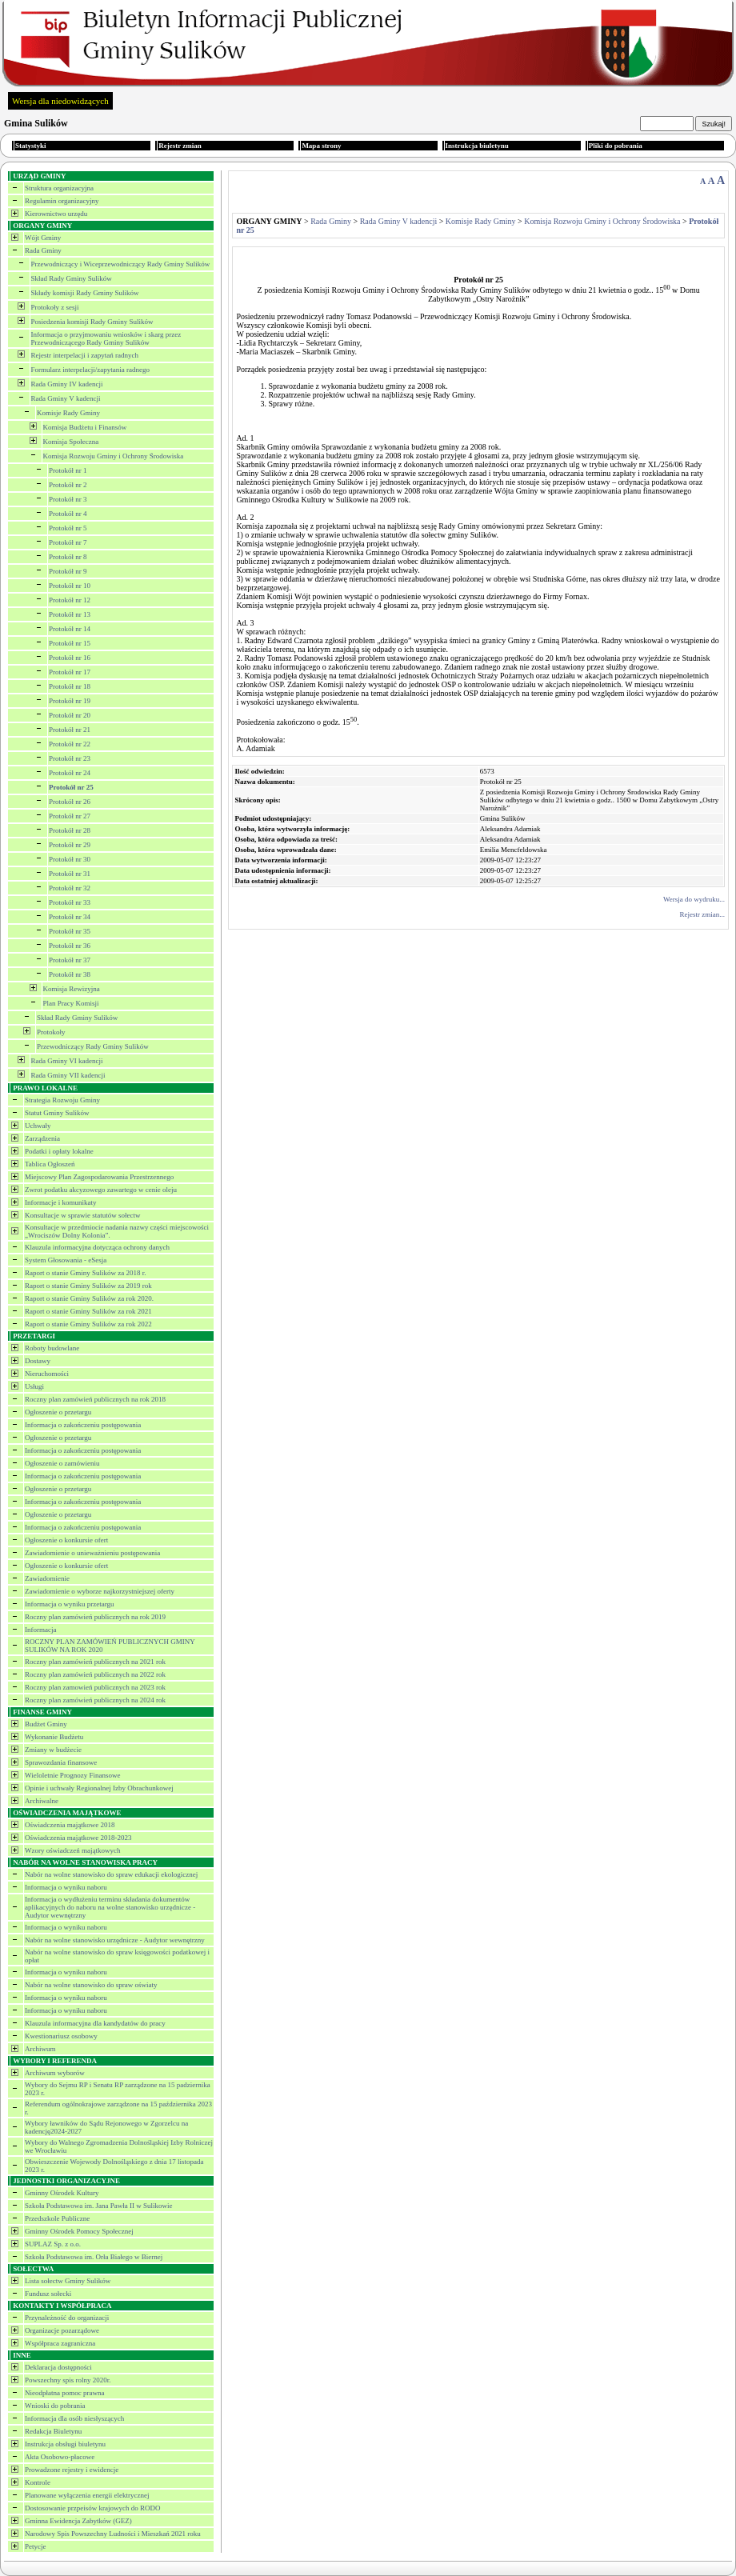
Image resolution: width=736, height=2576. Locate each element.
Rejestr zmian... (702, 914)
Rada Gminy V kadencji (66, 398)
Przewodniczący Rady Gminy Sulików (93, 1046)
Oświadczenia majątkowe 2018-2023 (78, 1838)
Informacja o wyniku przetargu (69, 1604)
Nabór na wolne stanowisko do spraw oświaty (91, 1985)
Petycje (35, 2546)
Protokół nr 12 (69, 600)
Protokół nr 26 (69, 802)
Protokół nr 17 (69, 672)
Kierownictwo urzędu (56, 214)
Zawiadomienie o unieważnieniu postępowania (92, 1553)
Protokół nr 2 (68, 485)
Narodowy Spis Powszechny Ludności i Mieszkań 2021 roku (113, 2534)
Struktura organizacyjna (59, 188)
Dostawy (37, 1361)
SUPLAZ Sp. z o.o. (53, 2244)
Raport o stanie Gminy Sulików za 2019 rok (88, 1286)
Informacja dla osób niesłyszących (74, 2418)
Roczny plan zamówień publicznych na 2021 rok (95, 1662)
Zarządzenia (42, 1138)
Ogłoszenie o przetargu (58, 1412)
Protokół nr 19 (69, 701)
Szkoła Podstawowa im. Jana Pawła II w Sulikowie (98, 2206)
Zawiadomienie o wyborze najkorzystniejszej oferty (99, 1591)
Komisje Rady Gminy (68, 413)
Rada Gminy (43, 250)
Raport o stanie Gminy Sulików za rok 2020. (89, 1298)
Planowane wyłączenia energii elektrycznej (87, 2495)
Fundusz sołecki (48, 2294)
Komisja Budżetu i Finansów (85, 427)
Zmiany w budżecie (53, 1750)
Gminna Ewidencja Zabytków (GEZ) (78, 2521)
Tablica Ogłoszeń (50, 1164)
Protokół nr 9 (68, 571)
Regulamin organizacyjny (62, 201)
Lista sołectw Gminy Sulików (67, 2281)
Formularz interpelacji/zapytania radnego (90, 370)
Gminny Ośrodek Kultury (62, 2193)
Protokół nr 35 (69, 931)
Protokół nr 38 (69, 974)
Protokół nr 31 (69, 874)
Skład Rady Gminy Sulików (71, 278)
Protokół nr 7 (68, 542)
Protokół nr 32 (69, 888)
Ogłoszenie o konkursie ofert (66, 1540)
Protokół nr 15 (69, 643)
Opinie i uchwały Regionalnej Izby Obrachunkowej (99, 1788)
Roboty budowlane (52, 1348)
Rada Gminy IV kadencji (67, 384)
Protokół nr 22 (69, 744)
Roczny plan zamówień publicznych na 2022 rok (95, 1674)
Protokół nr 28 (69, 830)
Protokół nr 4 (68, 514)
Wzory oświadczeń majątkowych (72, 1850)
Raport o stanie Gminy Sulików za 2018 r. (85, 1273)
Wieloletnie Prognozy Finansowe (73, 1775)
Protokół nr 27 (69, 816)
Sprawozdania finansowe (61, 1762)
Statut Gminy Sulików (57, 1113)
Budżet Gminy (46, 1724)
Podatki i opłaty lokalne (59, 1151)
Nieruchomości (47, 1374)
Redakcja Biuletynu (53, 2431)
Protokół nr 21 (69, 730)
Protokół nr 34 (69, 917)
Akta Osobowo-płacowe (59, 2457)
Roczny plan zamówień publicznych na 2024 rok (95, 1700)
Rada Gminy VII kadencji (68, 1075)
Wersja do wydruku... (694, 899)
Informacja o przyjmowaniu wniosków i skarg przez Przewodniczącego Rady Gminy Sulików (106, 338)
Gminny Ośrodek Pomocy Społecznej (79, 2231)
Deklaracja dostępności (58, 2367)
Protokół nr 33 (69, 902)
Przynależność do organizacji (67, 2318)
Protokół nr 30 (69, 859)
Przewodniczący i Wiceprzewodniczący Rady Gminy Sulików (120, 264)
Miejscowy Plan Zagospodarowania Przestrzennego (99, 1177)
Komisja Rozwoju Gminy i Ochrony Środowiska (113, 456)
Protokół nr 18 (69, 686)
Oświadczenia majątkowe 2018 (69, 1825)
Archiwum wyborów (55, 2073)
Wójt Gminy (43, 238)
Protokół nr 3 (68, 499)
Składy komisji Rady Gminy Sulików (85, 293)
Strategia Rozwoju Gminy (62, 1100)
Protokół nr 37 (69, 960)
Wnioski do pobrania (55, 2406)
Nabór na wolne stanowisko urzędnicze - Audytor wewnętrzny (115, 1940)
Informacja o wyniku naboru (66, 1887)
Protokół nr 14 (69, 629)
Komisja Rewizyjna (71, 989)
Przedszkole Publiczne (57, 2218)
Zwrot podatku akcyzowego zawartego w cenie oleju (101, 1190)
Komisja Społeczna (71, 442)
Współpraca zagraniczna (60, 2343)
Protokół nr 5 (68, 528)
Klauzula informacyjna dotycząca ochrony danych (97, 1247)
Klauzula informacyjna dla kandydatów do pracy (95, 2023)
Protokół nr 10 (69, 586)
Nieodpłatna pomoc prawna (64, 2393)
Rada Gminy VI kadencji (67, 1061)
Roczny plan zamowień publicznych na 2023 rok (95, 1687)
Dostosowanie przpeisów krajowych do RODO (92, 2508)
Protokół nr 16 (69, 658)
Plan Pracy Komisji (71, 1003)
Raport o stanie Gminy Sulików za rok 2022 (88, 1324)
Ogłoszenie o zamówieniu (62, 1463)
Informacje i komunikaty (60, 1202)
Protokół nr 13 (69, 614)
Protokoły (51, 1032)
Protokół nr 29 (69, 845)
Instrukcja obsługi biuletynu (65, 2444)
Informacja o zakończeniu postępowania (83, 1425)
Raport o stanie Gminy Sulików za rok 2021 (88, 1311)
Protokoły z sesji (55, 307)
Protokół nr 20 (69, 715)
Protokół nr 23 (69, 758)
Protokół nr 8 (68, 557)
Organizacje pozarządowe (62, 2330)
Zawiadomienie (47, 1578)
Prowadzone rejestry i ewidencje (71, 2470)
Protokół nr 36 (69, 946)
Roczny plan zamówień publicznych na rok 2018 (95, 1399)
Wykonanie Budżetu (54, 1737)
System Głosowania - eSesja (65, 1260)
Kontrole (37, 2482)
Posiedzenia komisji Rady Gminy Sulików (92, 322)
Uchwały (38, 1126)
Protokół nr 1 (68, 470)
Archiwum (40, 2049)
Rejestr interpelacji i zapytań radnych (84, 355)
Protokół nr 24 (69, 773)
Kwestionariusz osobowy (61, 2036)
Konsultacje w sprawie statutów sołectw (82, 1215)
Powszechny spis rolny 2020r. (68, 2380)
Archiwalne (41, 1801)
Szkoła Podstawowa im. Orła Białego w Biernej (93, 2257)
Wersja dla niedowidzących (60, 101)
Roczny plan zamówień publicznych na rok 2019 (95, 1617)
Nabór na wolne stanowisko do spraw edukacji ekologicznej (111, 1874)
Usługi (34, 1386)
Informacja (40, 1630)
